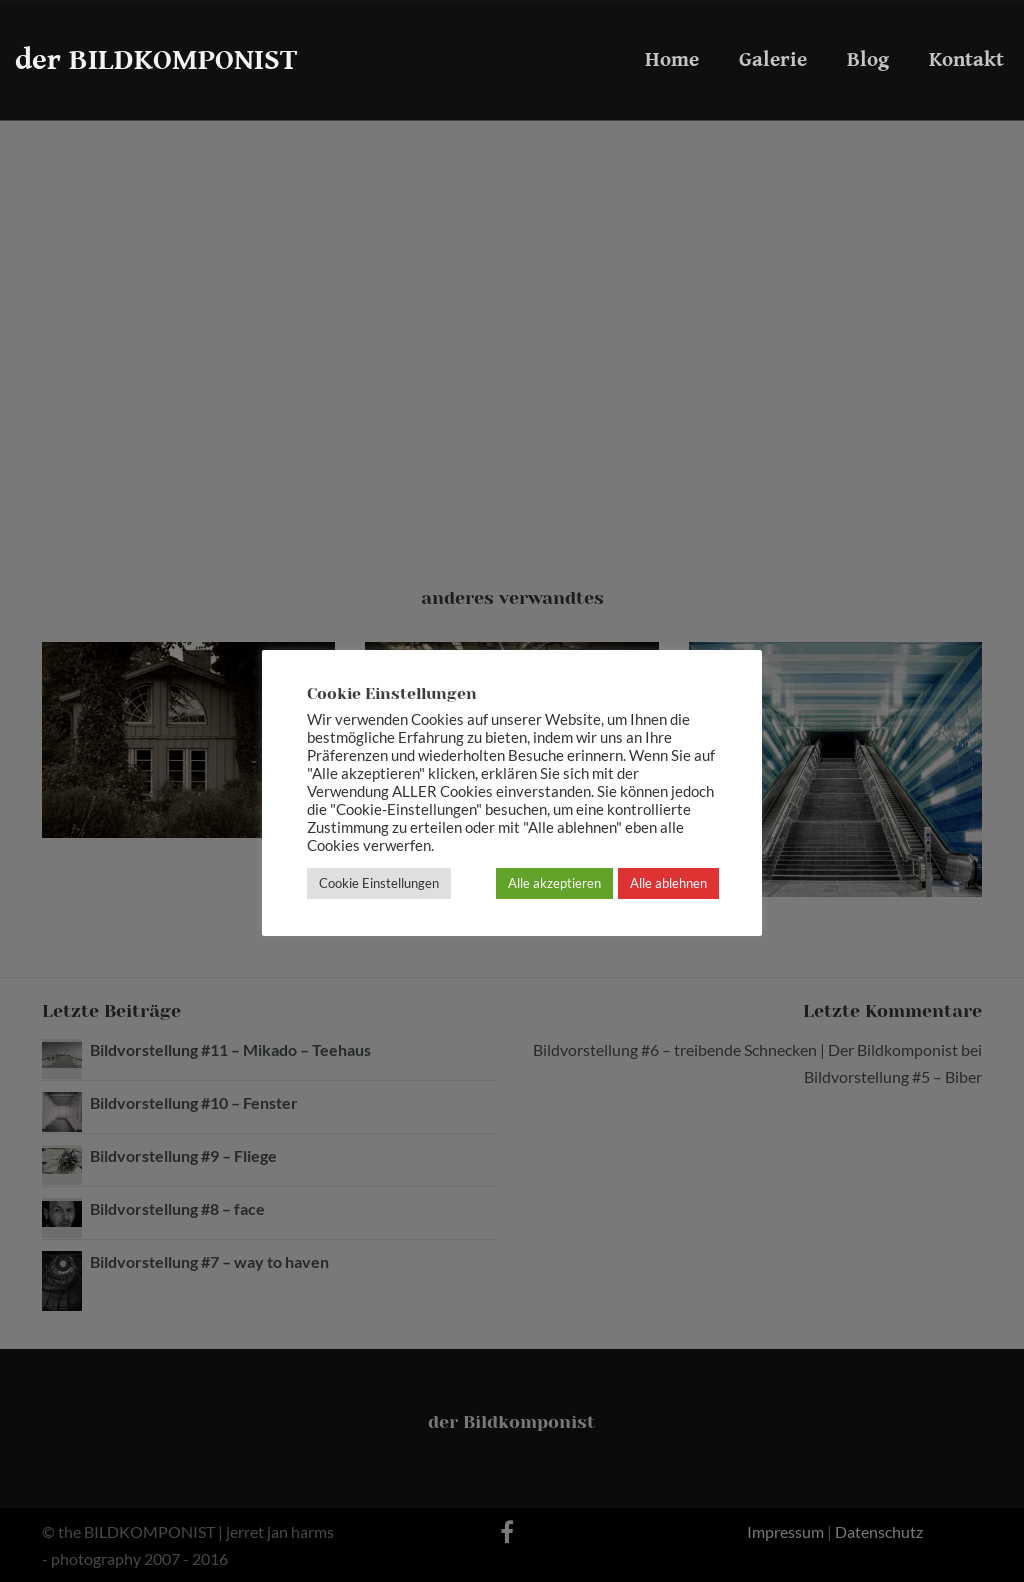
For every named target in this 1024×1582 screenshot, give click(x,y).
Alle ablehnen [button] (668, 883)
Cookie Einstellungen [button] (379, 883)
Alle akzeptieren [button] (554, 883)
